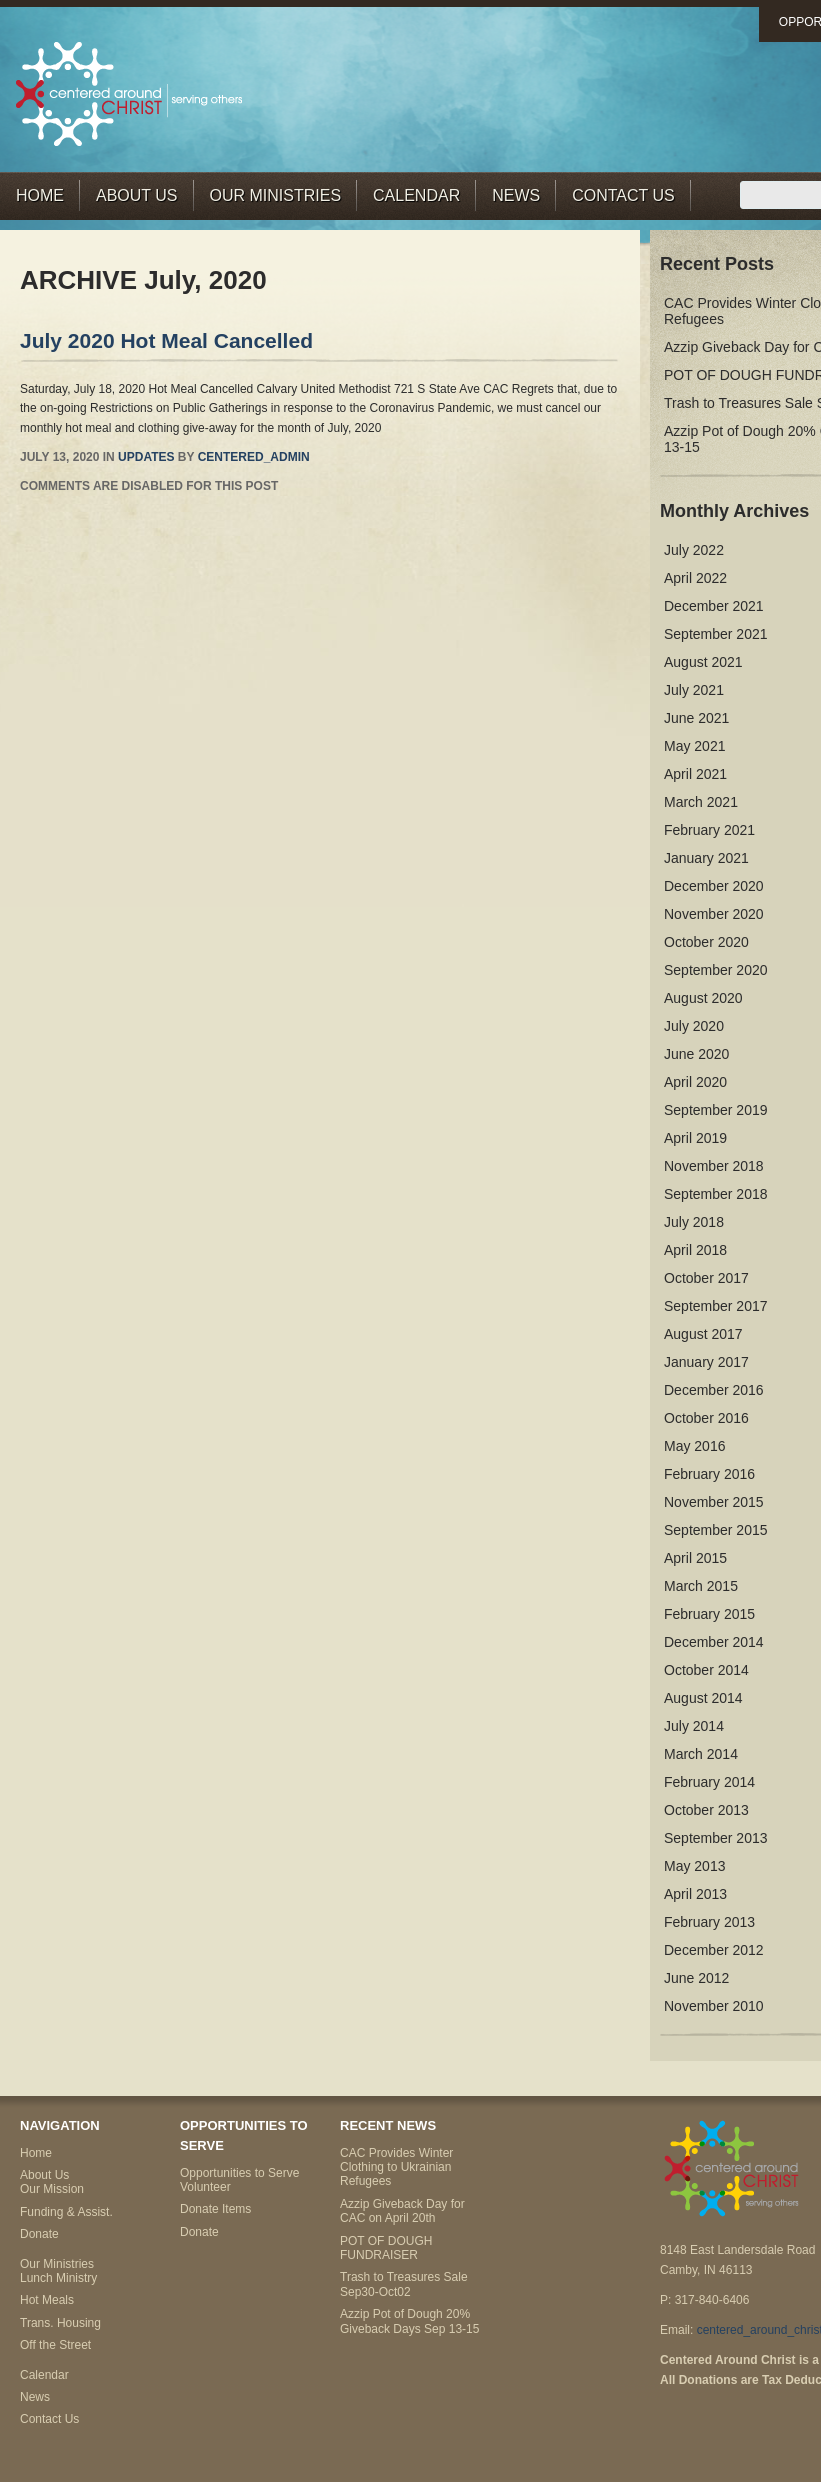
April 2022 (695, 578)
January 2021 (706, 858)
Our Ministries (276, 195)
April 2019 (695, 1138)
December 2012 (714, 1950)
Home (40, 195)
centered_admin (254, 457)
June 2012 (696, 1978)
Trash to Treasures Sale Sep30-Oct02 (404, 2284)
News (516, 195)
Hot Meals (47, 2300)
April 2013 (695, 1894)
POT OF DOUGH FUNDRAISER (386, 2248)
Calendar (416, 195)
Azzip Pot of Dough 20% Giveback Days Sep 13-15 (409, 2321)
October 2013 (706, 1810)
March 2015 (701, 1586)
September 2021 (716, 634)
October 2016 (706, 1418)
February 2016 (709, 1474)
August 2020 (703, 998)
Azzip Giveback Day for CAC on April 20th (402, 2211)
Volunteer (205, 2187)
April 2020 (695, 1082)
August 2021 (703, 662)
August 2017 (703, 1334)
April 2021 (695, 774)
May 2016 (694, 1446)
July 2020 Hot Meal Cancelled (166, 340)
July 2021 (694, 690)
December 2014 (714, 1642)
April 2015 (695, 1558)
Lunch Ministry (58, 2278)
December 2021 (714, 606)
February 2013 (709, 1922)
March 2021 (701, 802)
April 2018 (695, 1250)
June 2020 (696, 1054)
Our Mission (52, 2189)
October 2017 (706, 1278)
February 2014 (709, 1782)
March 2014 (701, 1754)
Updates (146, 457)
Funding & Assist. (66, 2212)
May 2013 (694, 1866)
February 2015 (709, 1614)
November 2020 (714, 914)
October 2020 (706, 942)
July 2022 (694, 550)
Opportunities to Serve (239, 2173)
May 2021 (694, 746)
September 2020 (716, 970)
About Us (137, 195)
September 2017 (716, 1306)
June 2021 (696, 718)
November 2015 (714, 1502)
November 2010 (714, 2006)
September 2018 (716, 1194)
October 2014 (706, 1670)
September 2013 (716, 1838)
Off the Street (55, 2345)
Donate (39, 2234)
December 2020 (714, 886)
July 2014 (694, 1726)
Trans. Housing (60, 2323)
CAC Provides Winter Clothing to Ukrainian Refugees (396, 2167)
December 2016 (714, 1390)
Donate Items (215, 2209)
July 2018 (694, 1222)
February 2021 (709, 830)
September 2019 (716, 1110)
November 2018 (714, 1166)
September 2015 (716, 1530)
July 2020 (694, 1026)
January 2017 (706, 1362)
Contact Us (623, 195)
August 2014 (703, 1698)
